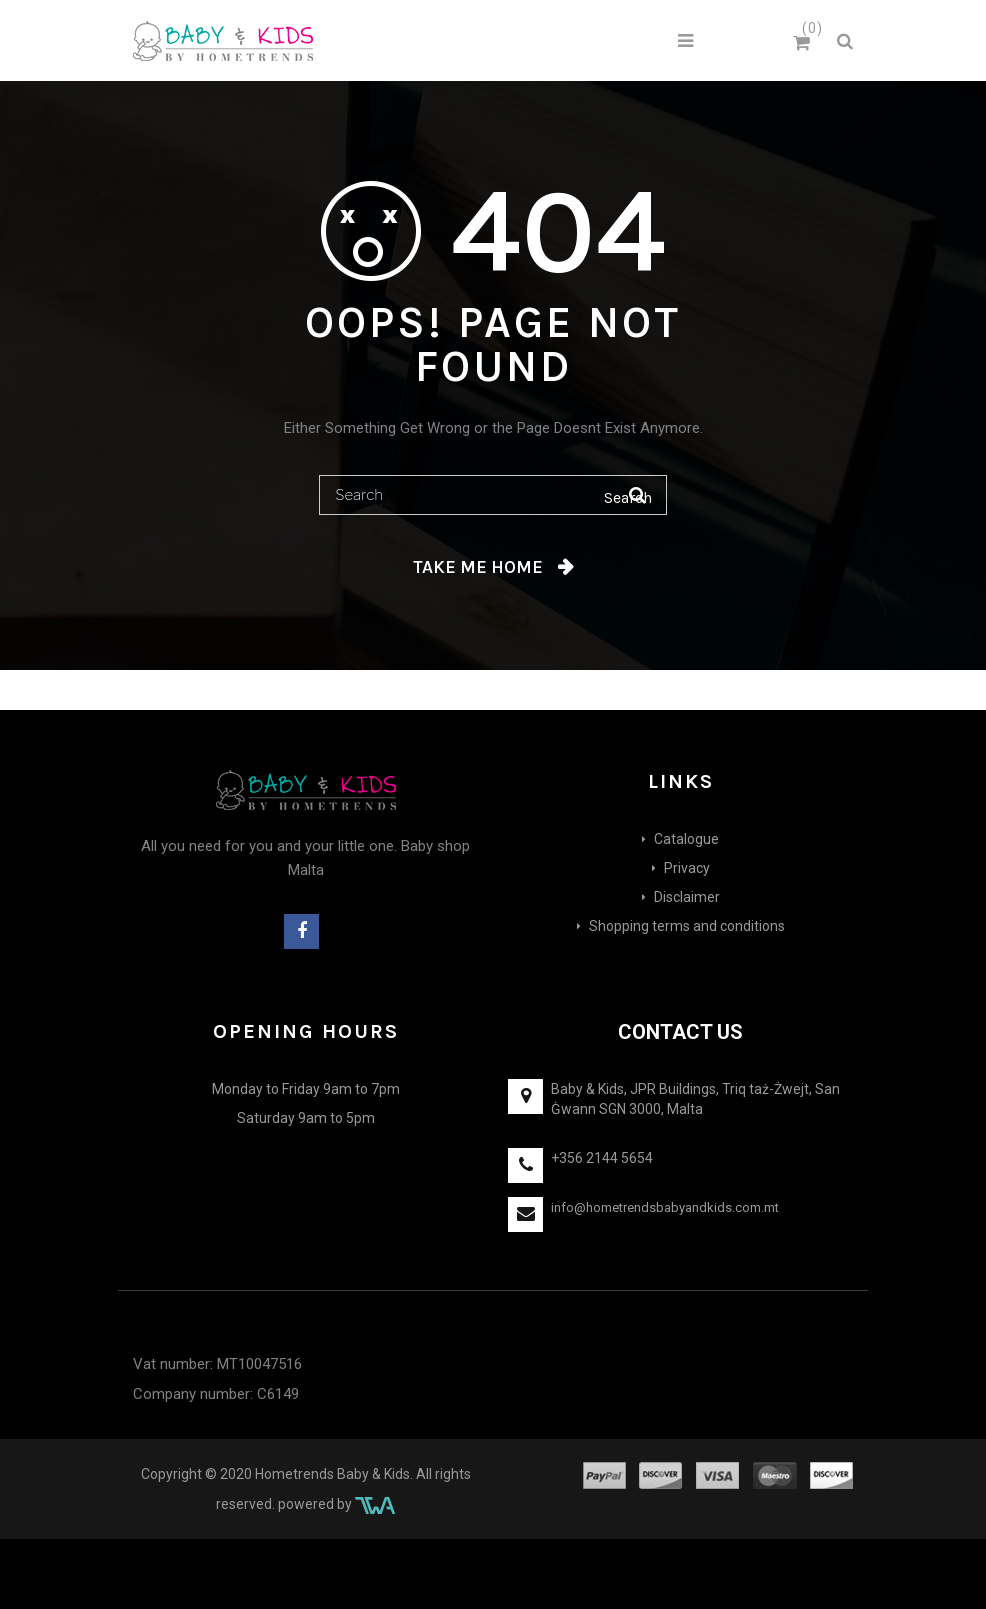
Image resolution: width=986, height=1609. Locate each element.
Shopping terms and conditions (687, 926)
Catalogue (686, 839)
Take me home (478, 567)
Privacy (687, 868)
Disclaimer (687, 897)
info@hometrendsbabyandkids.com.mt (665, 1207)
